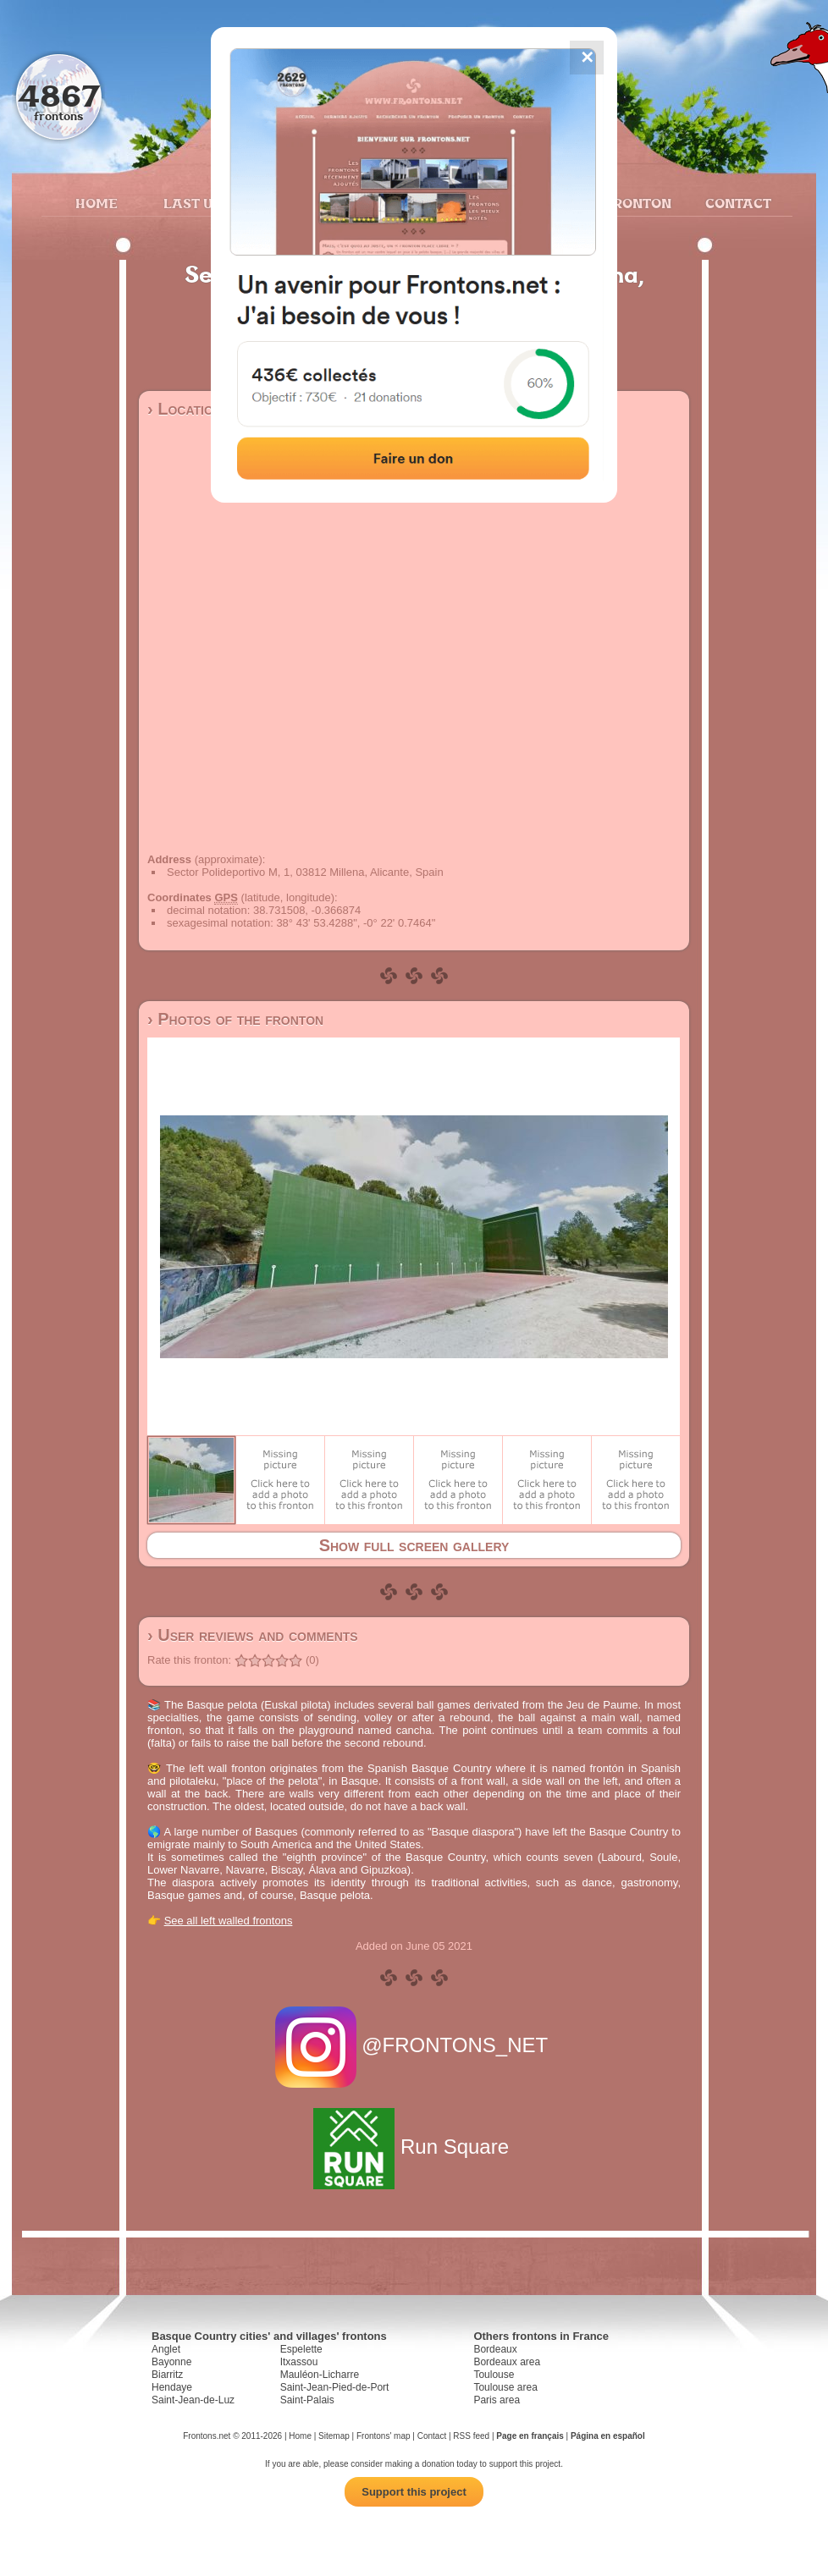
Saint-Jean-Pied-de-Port (334, 2387)
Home (96, 203)
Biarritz (167, 2375)
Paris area (496, 2400)
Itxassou (299, 2362)
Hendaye (172, 2387)
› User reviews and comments (252, 1635)
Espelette (301, 2349)
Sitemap (334, 2436)
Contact (736, 203)
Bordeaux (494, 2349)
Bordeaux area (506, 2362)
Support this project (414, 2491)
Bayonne (171, 2362)
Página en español (608, 2436)
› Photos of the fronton (235, 1019)
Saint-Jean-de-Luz (193, 2400)
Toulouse (493, 2375)
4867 (59, 95)
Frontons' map (383, 2436)
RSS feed (471, 2436)
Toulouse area (505, 2387)
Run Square (413, 2146)
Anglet (166, 2349)
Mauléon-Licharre (319, 2375)
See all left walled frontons (228, 1920)
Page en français (529, 2436)
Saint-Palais (307, 2400)
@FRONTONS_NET (414, 2045)
